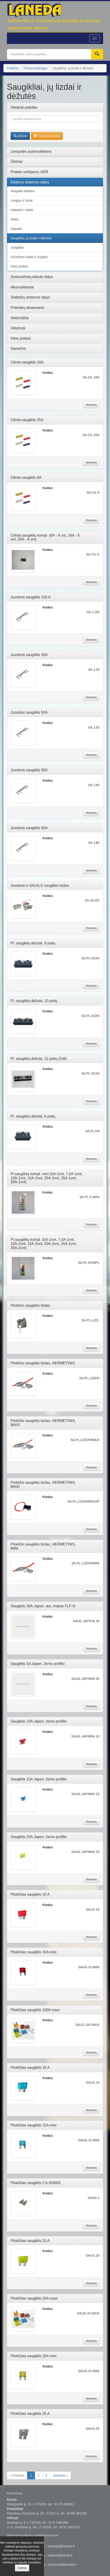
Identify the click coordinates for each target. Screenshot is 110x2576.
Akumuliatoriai (22, 287)
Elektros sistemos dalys (30, 182)
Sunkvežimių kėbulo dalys (32, 277)
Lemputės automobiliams (31, 151)
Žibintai (17, 161)
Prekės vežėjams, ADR (29, 172)
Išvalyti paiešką (47, 136)
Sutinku (22, 2568)
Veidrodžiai (20, 318)
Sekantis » (60, 2475)
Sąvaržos (18, 348)
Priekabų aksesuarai (27, 308)
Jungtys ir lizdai (22, 200)
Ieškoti (20, 136)
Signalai (16, 229)
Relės (15, 219)
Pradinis (13, 68)
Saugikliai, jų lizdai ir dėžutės (31, 238)
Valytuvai (18, 328)
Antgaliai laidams (23, 191)
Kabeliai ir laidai (22, 210)
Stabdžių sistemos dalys (30, 297)
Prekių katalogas (35, 68)
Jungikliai (17, 247)
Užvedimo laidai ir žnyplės (29, 257)
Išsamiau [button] (91, 404)
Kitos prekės (19, 266)
